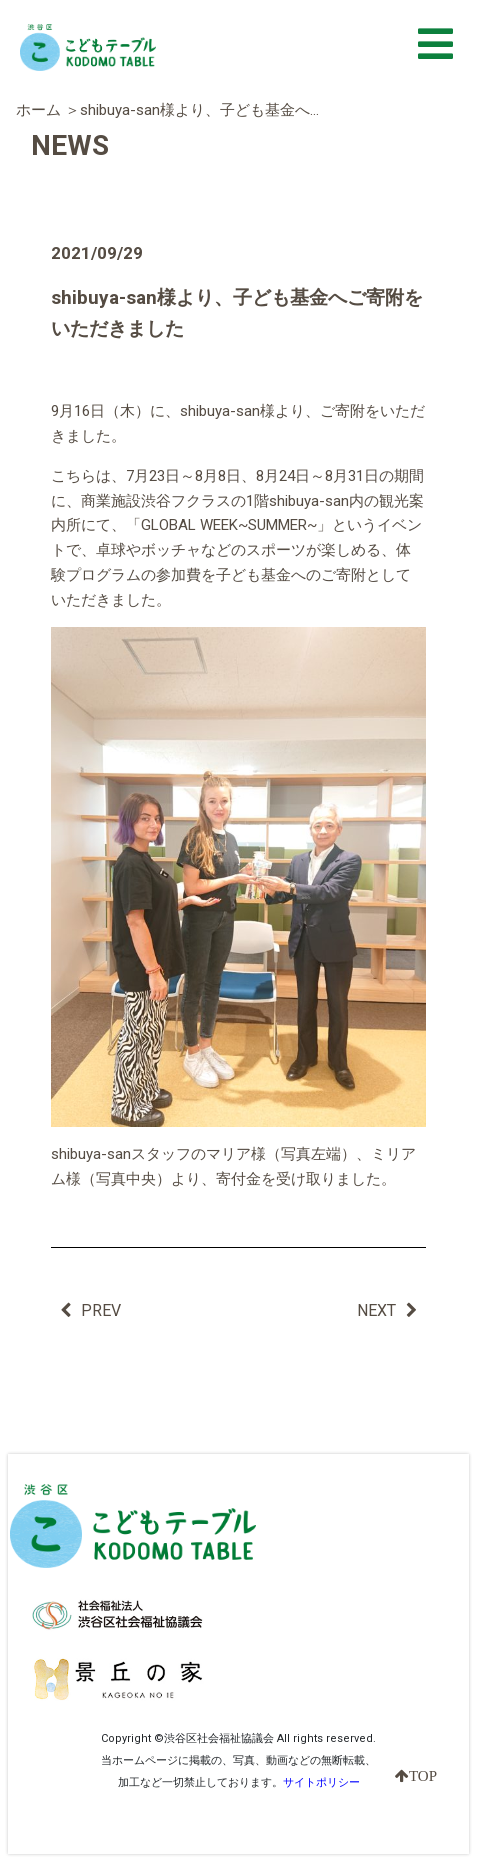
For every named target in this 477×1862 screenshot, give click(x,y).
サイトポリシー (321, 1782)
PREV (90, 1310)
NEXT (387, 1310)
